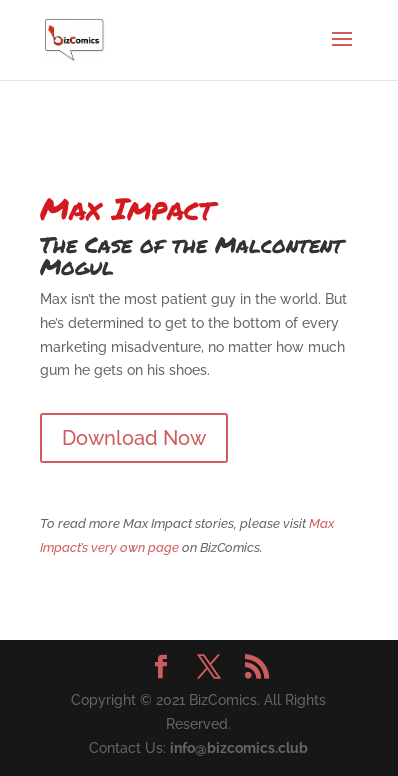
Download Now (134, 438)
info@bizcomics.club (239, 748)
